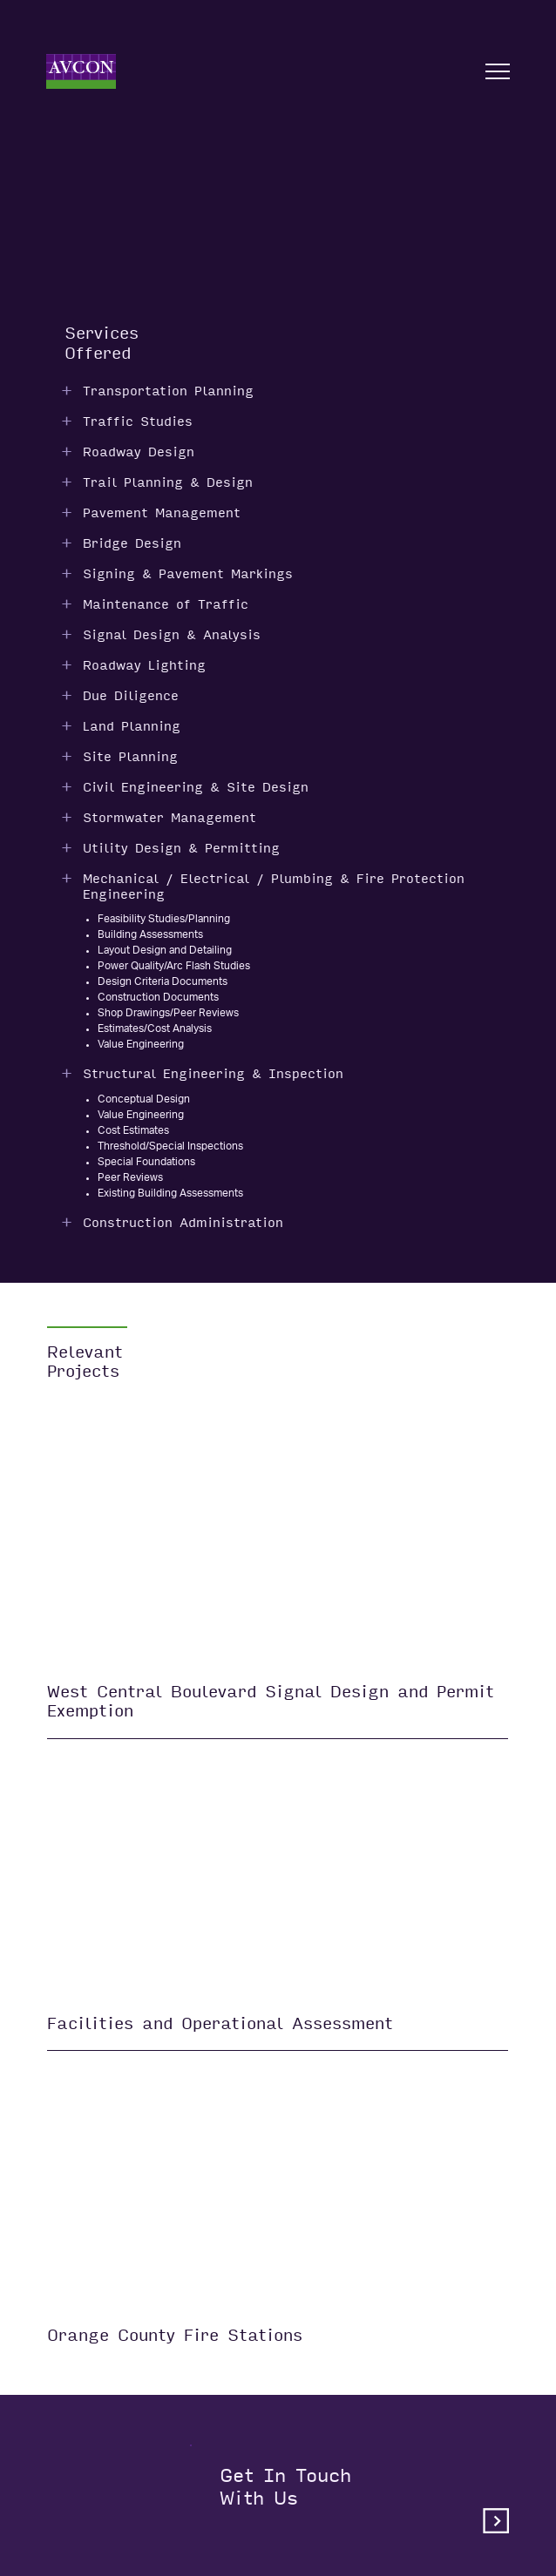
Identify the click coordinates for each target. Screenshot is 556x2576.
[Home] (81, 71)
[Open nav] (497, 71)
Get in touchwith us (364, 2498)
